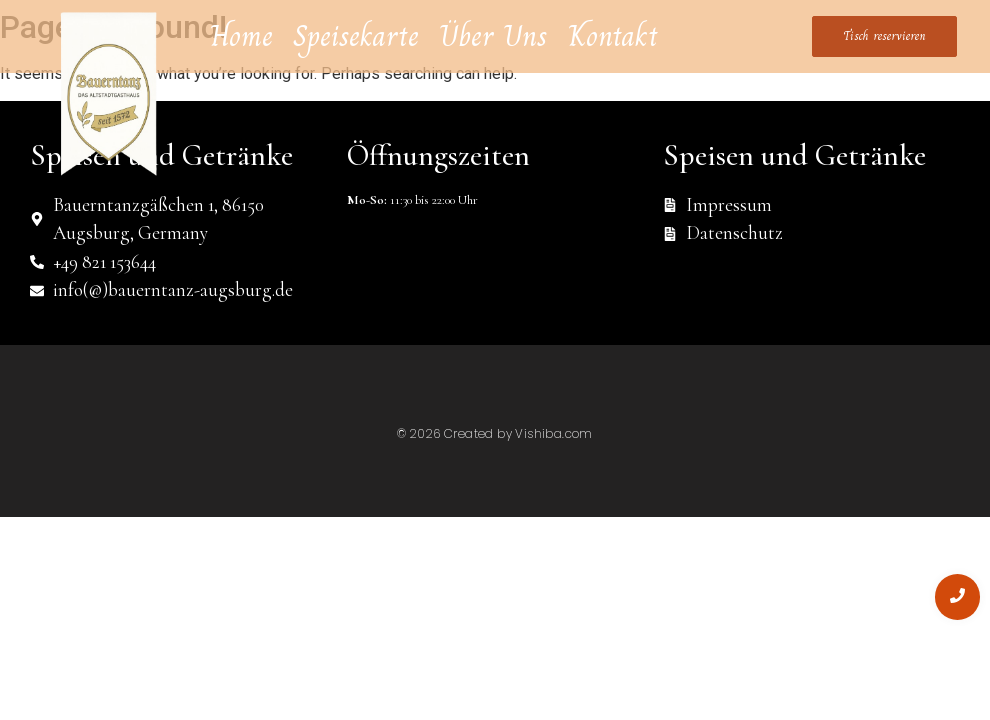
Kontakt (613, 36)
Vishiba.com (553, 433)
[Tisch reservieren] (884, 37)
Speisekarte (356, 36)
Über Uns (493, 36)
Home (241, 36)
